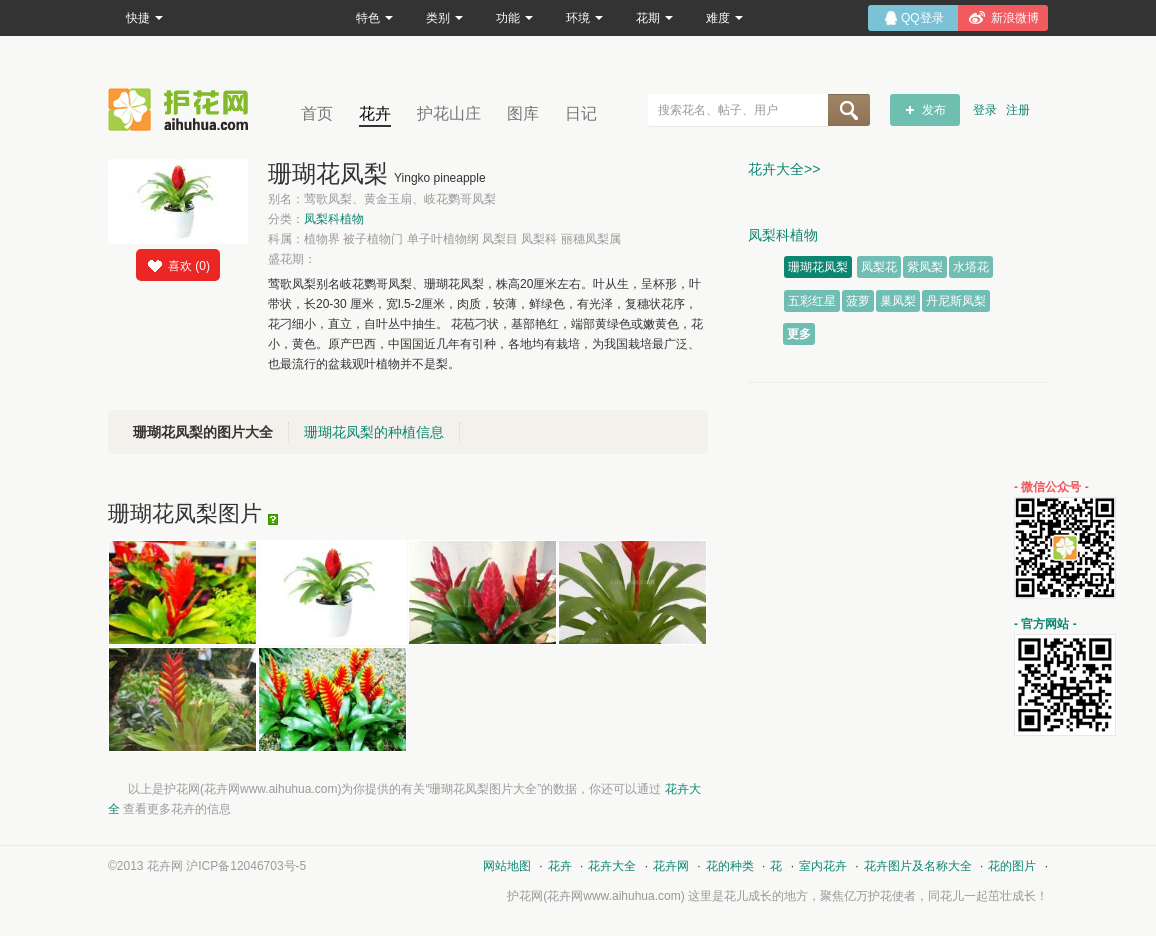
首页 (317, 113)
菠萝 (858, 301)
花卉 (375, 113)
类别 (444, 18)
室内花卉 (823, 866)
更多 (799, 334)
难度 (724, 18)
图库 (523, 113)
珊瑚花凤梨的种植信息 (374, 432)
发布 (934, 110)
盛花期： (292, 259)
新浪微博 (1015, 18)
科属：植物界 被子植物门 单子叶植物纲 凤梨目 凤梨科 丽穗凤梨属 (444, 239)
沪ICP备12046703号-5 (246, 866)
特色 (374, 18)
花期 (654, 18)
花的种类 (730, 866)
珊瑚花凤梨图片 (185, 513)
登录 (985, 110)
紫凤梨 (925, 267)
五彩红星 (812, 301)
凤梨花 (879, 267)
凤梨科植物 (334, 219)
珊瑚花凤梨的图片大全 (203, 432)
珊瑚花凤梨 (818, 267)
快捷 (144, 18)
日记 (581, 113)
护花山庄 (449, 113)
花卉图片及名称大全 (918, 866)
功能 (514, 18)
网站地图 (507, 866)
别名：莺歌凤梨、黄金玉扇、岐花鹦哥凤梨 (382, 199)
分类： (316, 219)
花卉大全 (612, 866)
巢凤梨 (898, 301)
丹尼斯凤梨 (956, 301)
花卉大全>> (784, 169)
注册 (1018, 110)
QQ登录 (922, 18)
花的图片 (1012, 866)
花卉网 (183, 109)
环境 (584, 18)
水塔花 (971, 267)
